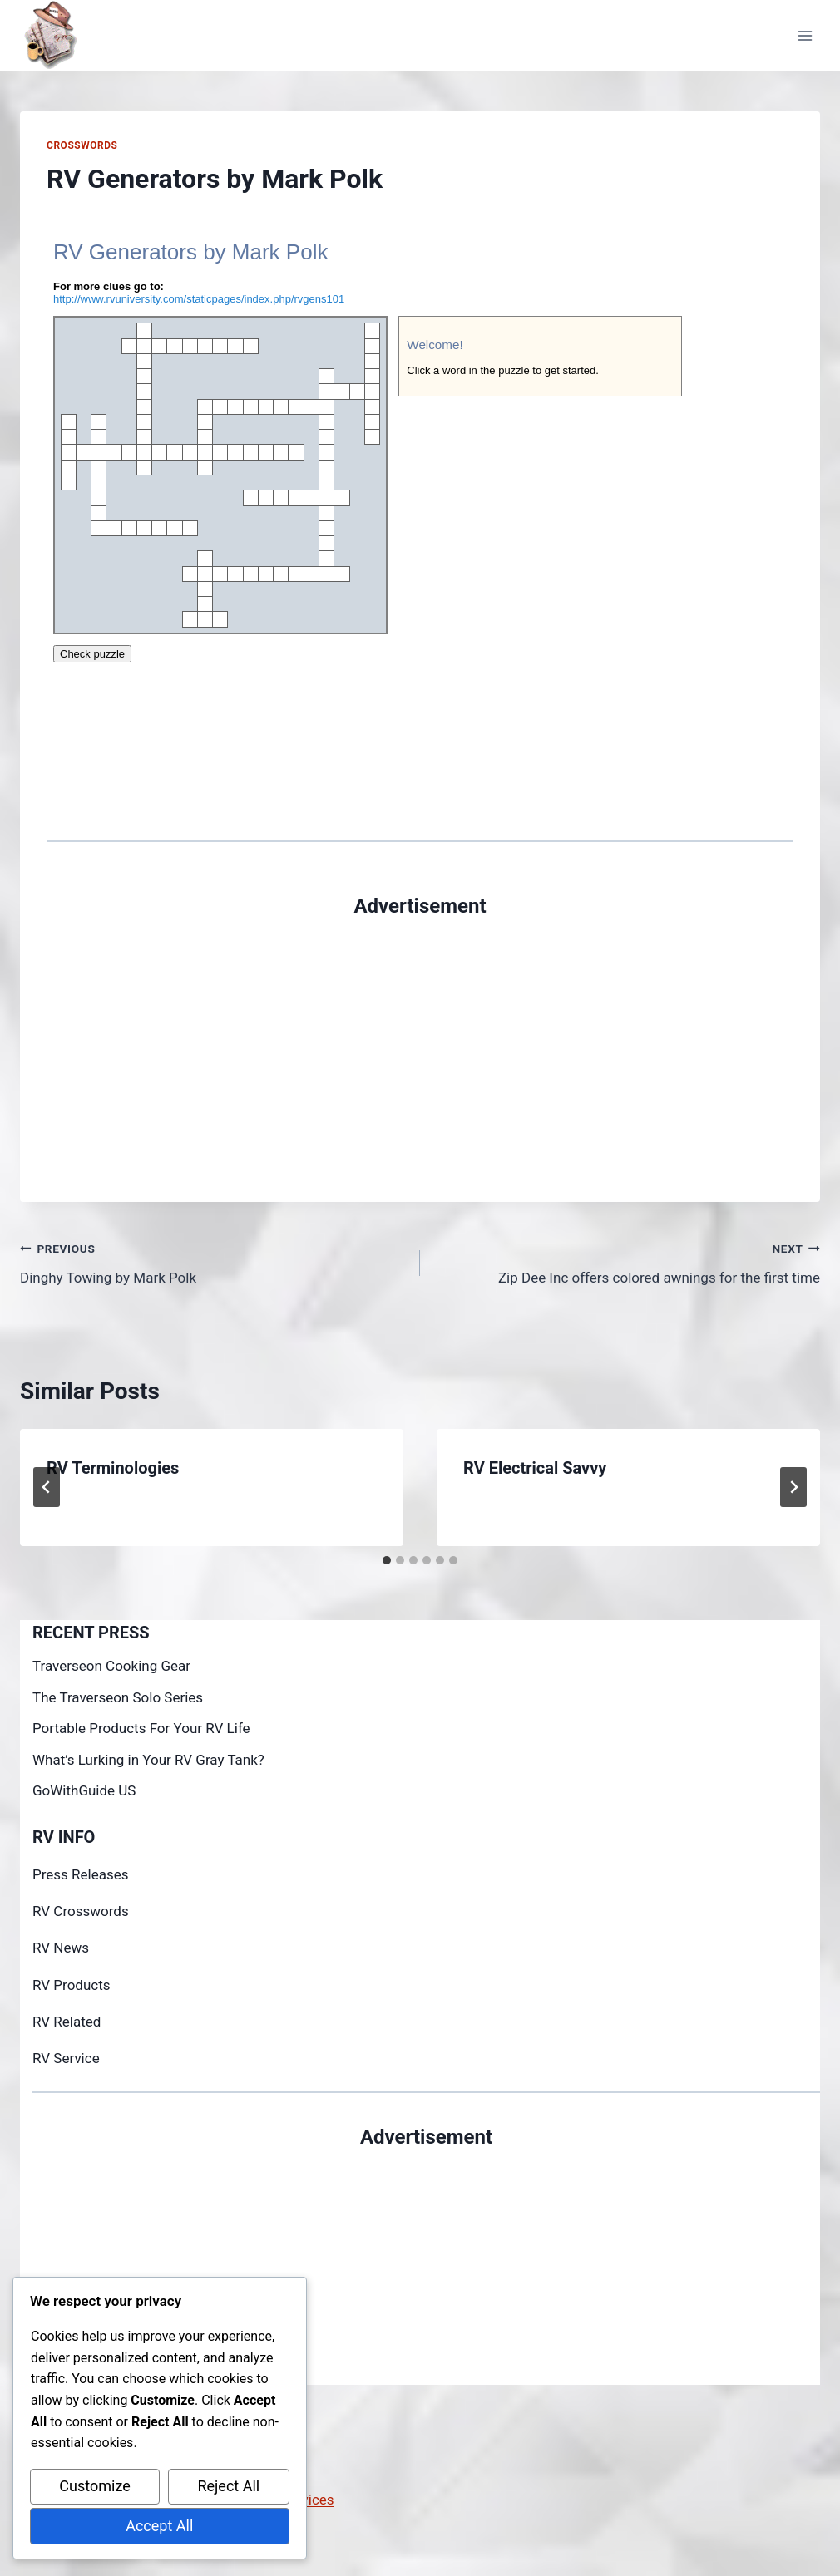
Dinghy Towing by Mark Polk (213, 1261)
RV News (60, 1947)
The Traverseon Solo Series (117, 1697)
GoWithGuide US (84, 1790)
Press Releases (80, 1874)
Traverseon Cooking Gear (111, 1665)
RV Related (66, 2021)
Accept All (159, 2525)
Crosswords (82, 145)
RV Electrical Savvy (534, 1468)
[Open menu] (804, 35)
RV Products (71, 1985)
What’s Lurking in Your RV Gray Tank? (148, 1759)
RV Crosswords (80, 1911)
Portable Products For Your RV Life (141, 1728)
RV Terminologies (113, 1468)
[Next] (793, 1487)
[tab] (387, 1560)
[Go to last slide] (46, 1487)
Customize (94, 2486)
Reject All (228, 2486)
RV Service (66, 2058)
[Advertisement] (420, 1037)
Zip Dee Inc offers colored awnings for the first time (627, 1261)
